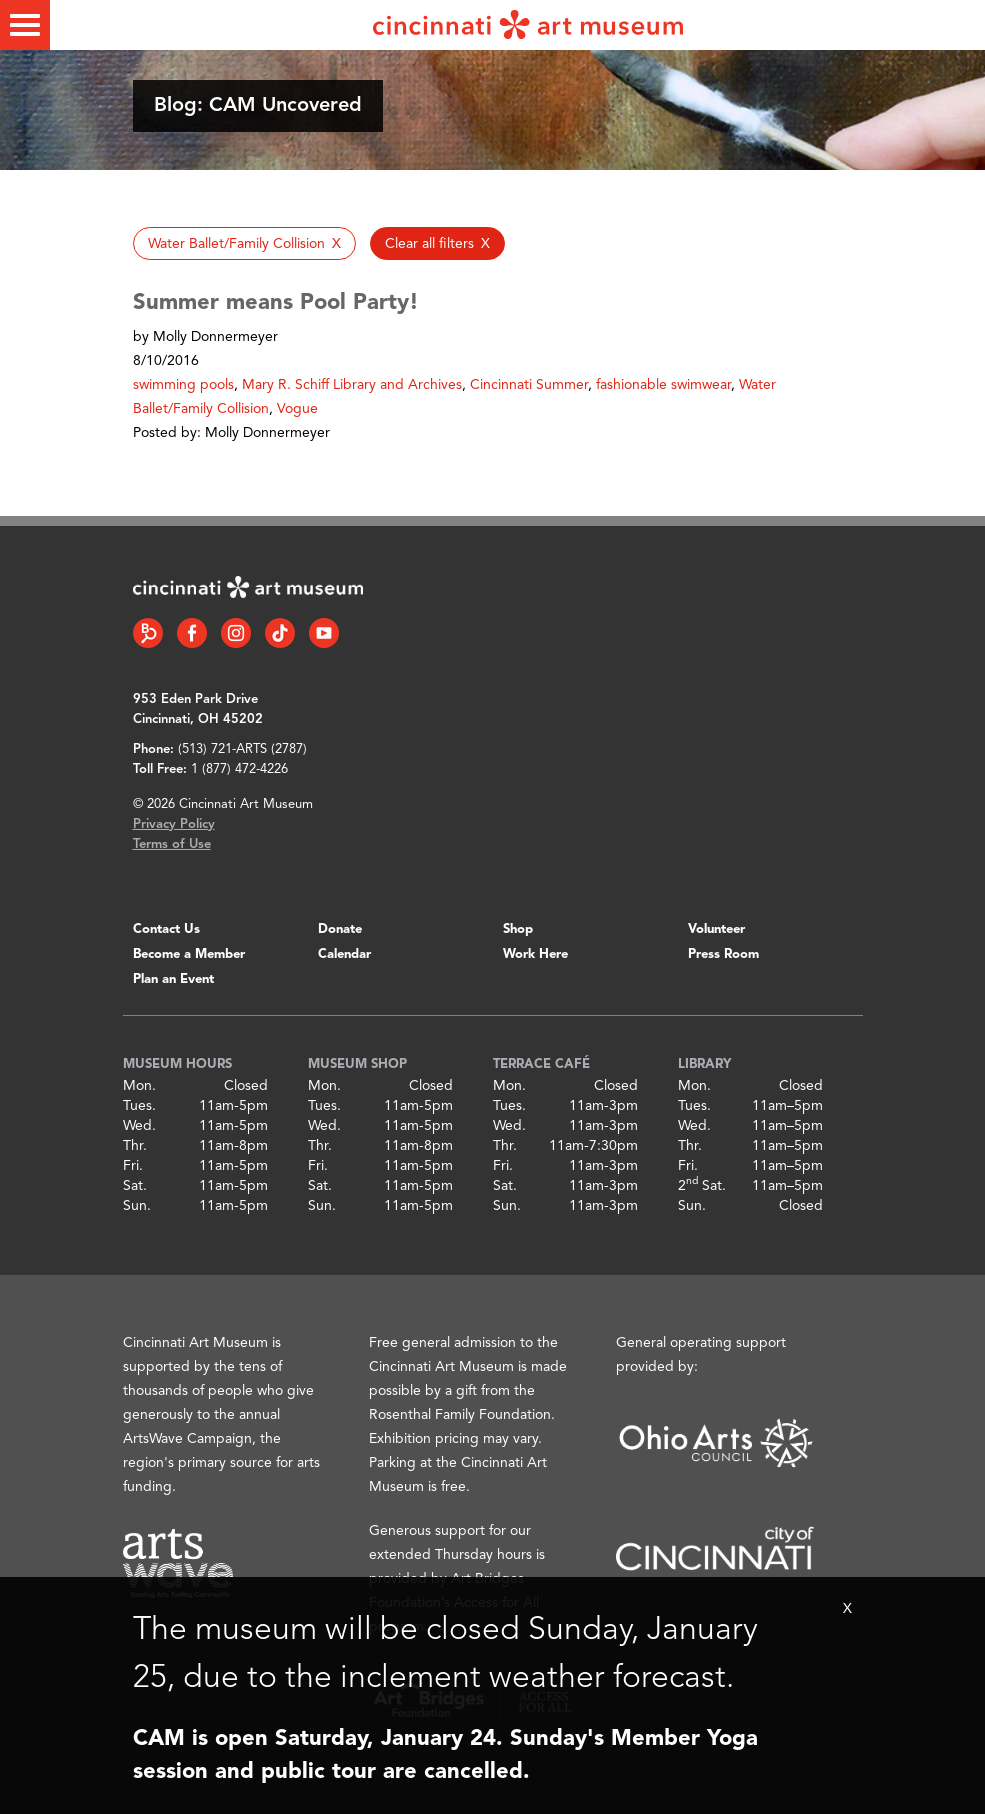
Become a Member (189, 954)
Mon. (139, 1086)
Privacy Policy (174, 824)
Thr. (135, 1146)
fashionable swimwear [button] (663, 385)
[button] (244, 243)
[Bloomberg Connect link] (148, 633)
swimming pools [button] (183, 385)
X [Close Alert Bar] (847, 1609)
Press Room (723, 954)
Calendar (344, 954)
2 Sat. (702, 1186)
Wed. (139, 1126)
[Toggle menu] (25, 25)
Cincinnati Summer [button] (529, 385)
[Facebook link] (192, 633)
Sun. (137, 1206)
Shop (518, 929)
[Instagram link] (236, 633)
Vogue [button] (297, 409)
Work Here (535, 954)
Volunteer (716, 929)
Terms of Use (172, 844)
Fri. (133, 1166)
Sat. (135, 1186)
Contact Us (166, 929)
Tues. (139, 1106)
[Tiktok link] (280, 633)
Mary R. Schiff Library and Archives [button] (352, 385)
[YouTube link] (324, 633)
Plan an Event (173, 979)
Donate (340, 929)
